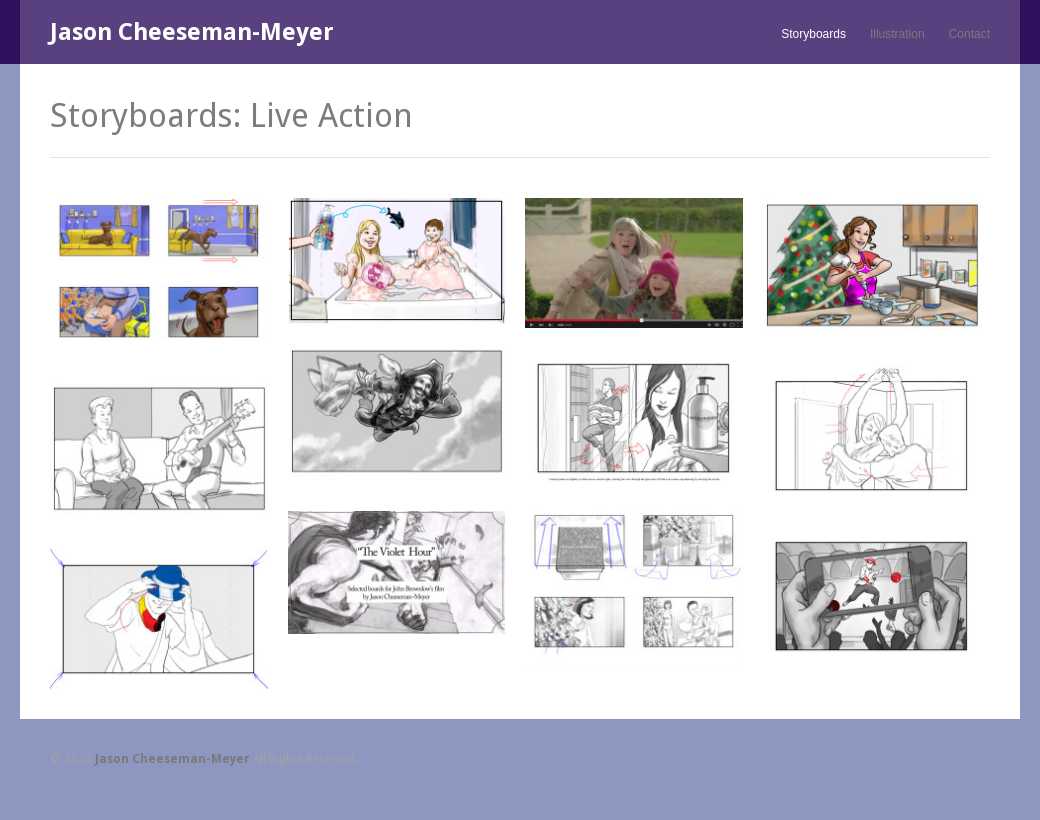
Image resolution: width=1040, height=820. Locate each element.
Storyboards (813, 34)
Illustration (897, 34)
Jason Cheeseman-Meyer (192, 32)
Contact (969, 34)
